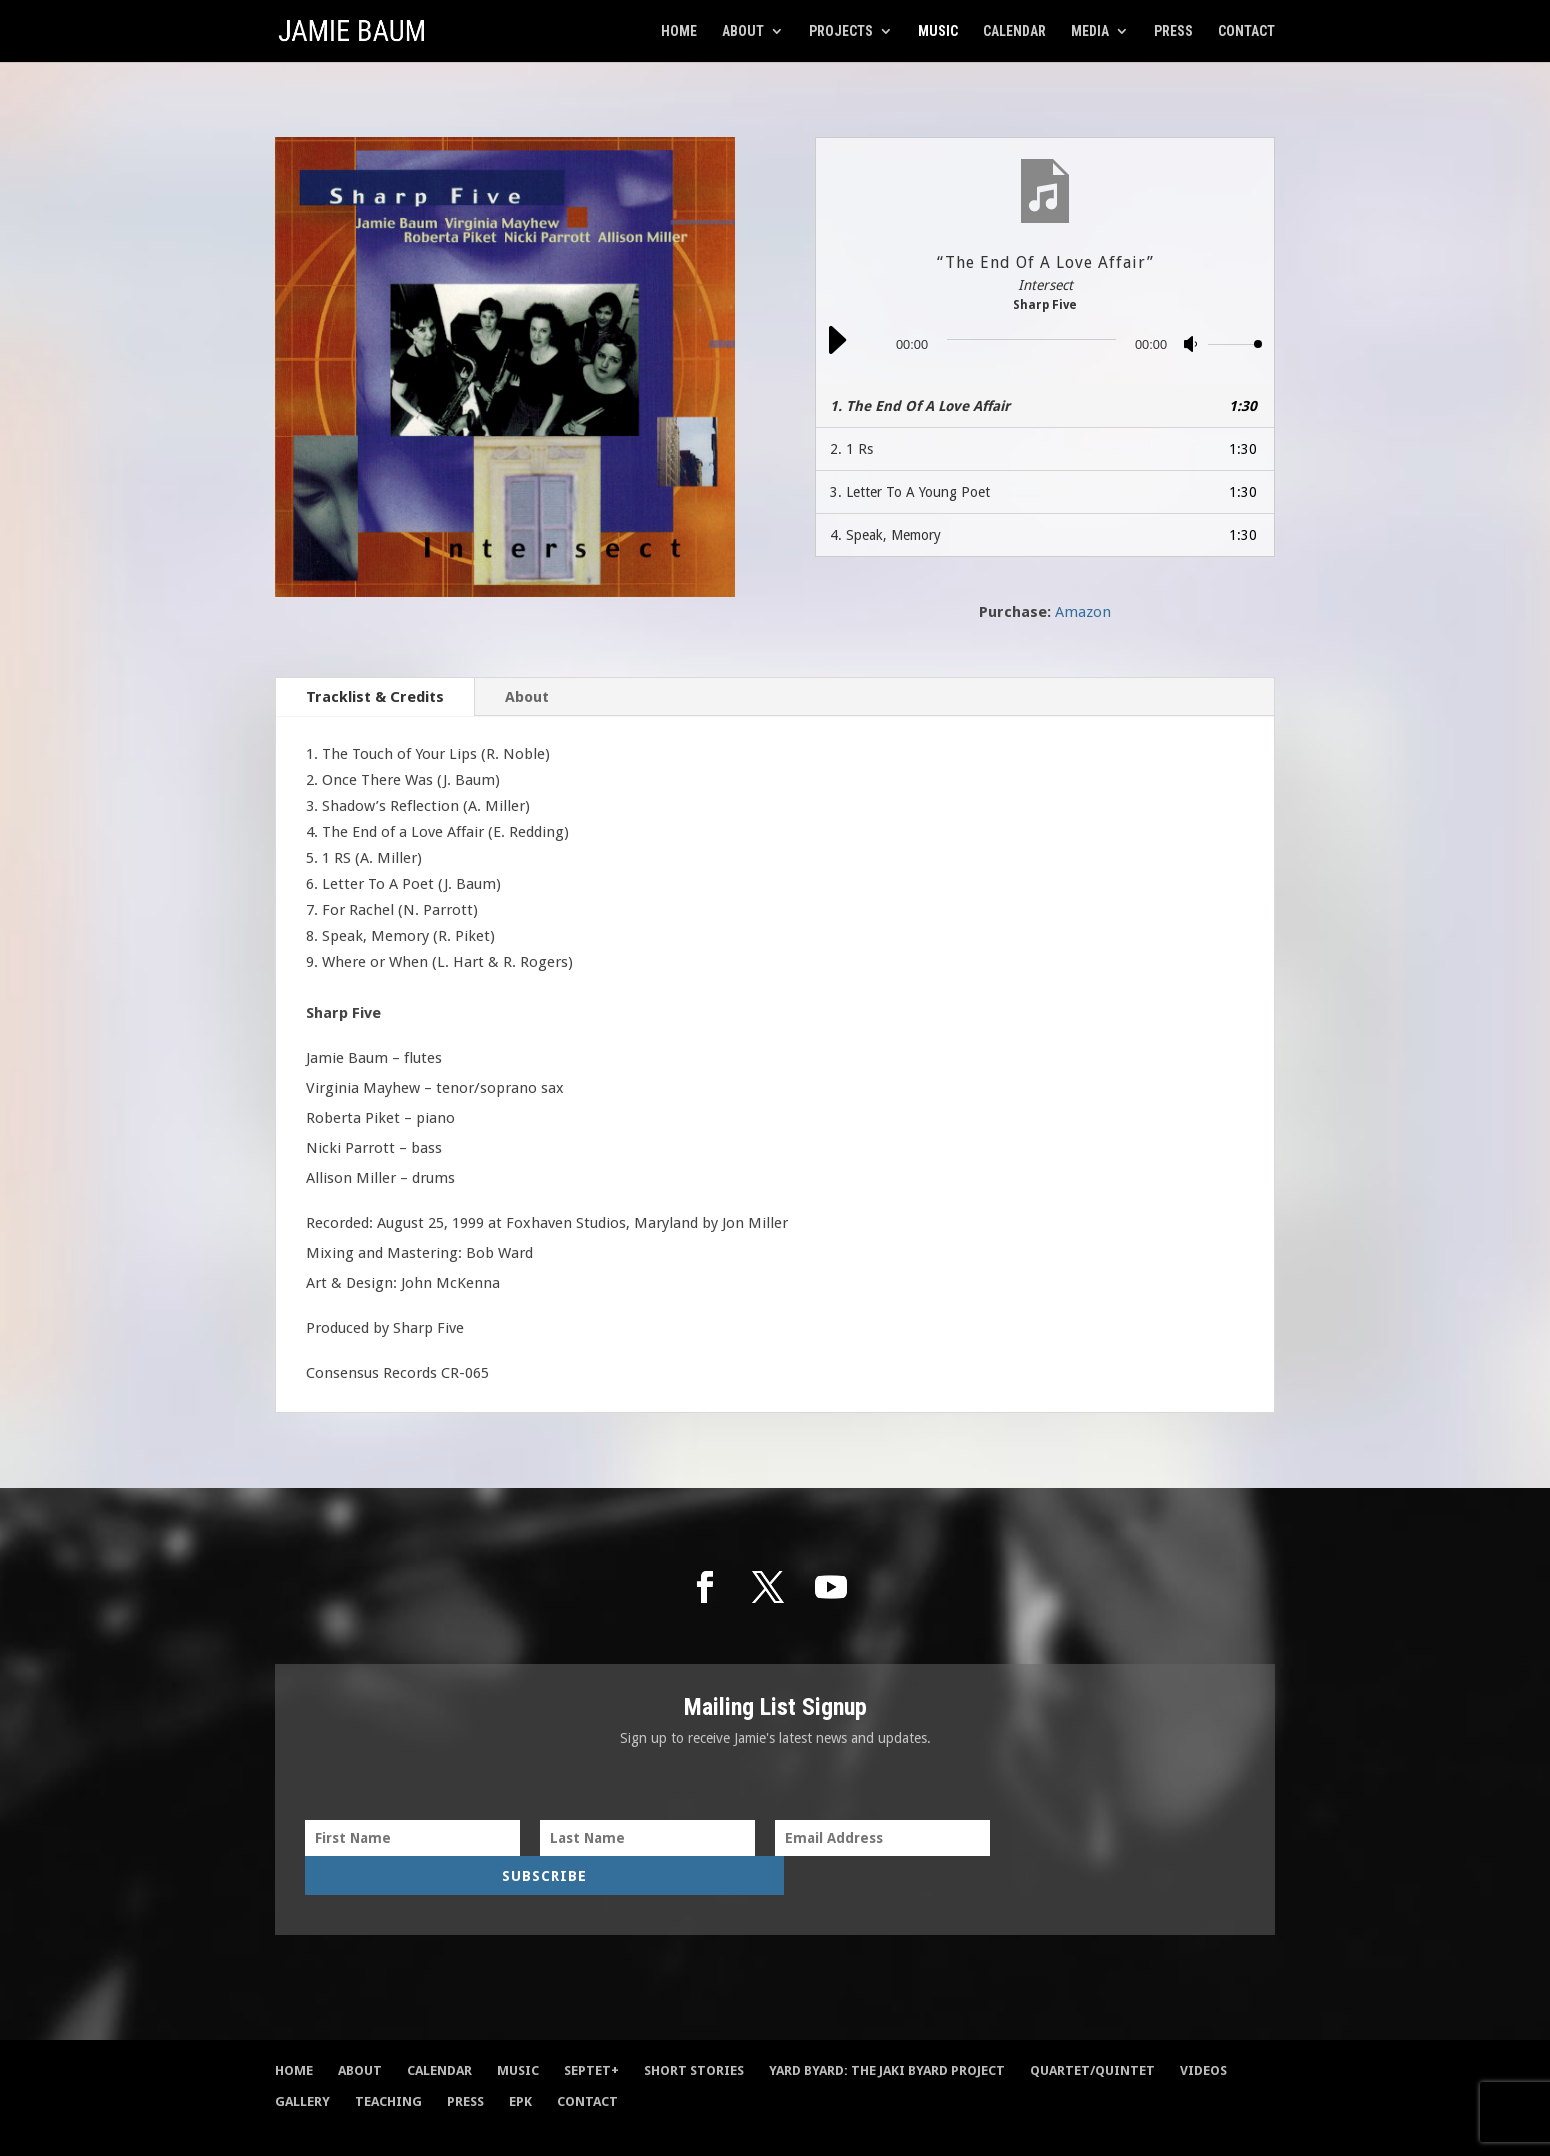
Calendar (1014, 31)
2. (851, 449)
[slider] (1031, 339)
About (743, 31)
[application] (1045, 344)
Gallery (302, 2065)
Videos (1203, 2034)
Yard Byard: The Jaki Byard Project (887, 2034)
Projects (841, 31)
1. (920, 406)
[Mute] (1192, 348)
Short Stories (694, 2034)
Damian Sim (483, 2126)
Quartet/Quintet (1092, 2034)
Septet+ (591, 2034)
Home (679, 31)
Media (1090, 31)
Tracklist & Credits (375, 697)
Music (938, 31)
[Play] (836, 352)
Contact (1246, 31)
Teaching (388, 2065)
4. (885, 535)
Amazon (1083, 612)
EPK (520, 2065)
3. (910, 492)
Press (1173, 31)
